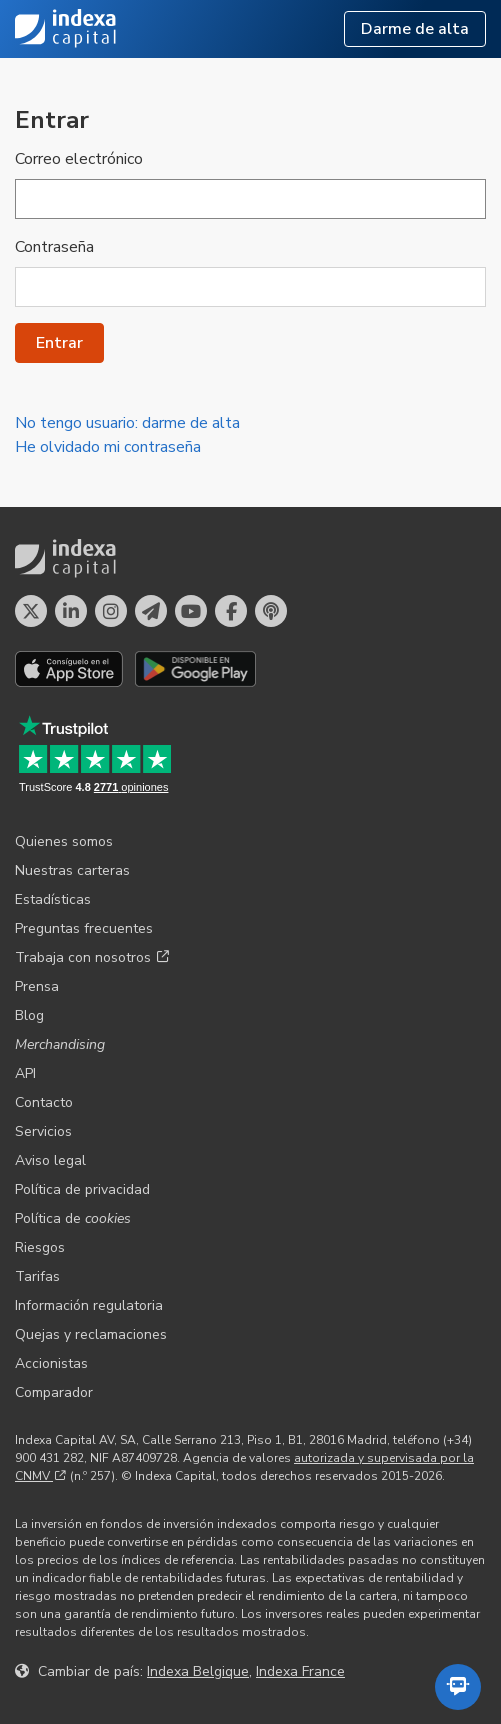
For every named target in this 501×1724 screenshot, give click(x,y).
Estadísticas (53, 899)
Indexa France (300, 1671)
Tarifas (37, 1276)
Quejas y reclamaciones (91, 1334)
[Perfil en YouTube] (191, 611)
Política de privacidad (82, 1189)
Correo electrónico (79, 159)
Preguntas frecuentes (84, 928)
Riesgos (40, 1247)
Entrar (59, 343)
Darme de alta (415, 29)
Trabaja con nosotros (92, 957)
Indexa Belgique (198, 1671)
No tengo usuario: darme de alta (127, 423)
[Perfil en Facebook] (231, 611)
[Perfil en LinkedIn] (71, 611)
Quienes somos (64, 841)
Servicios (43, 1131)
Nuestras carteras (72, 870)
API (25, 1073)
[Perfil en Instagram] (111, 611)
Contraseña (54, 247)
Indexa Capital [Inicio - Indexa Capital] (66, 29)
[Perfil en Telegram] (151, 611)
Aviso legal (50, 1160)
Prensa (37, 986)
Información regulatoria (89, 1305)
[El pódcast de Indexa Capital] (271, 611)
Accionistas (51, 1363)
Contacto (44, 1102)
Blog (29, 1015)
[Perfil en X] (31, 611)
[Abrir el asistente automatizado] (458, 1687)
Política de (73, 1218)
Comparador (54, 1392)
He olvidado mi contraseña (108, 447)
